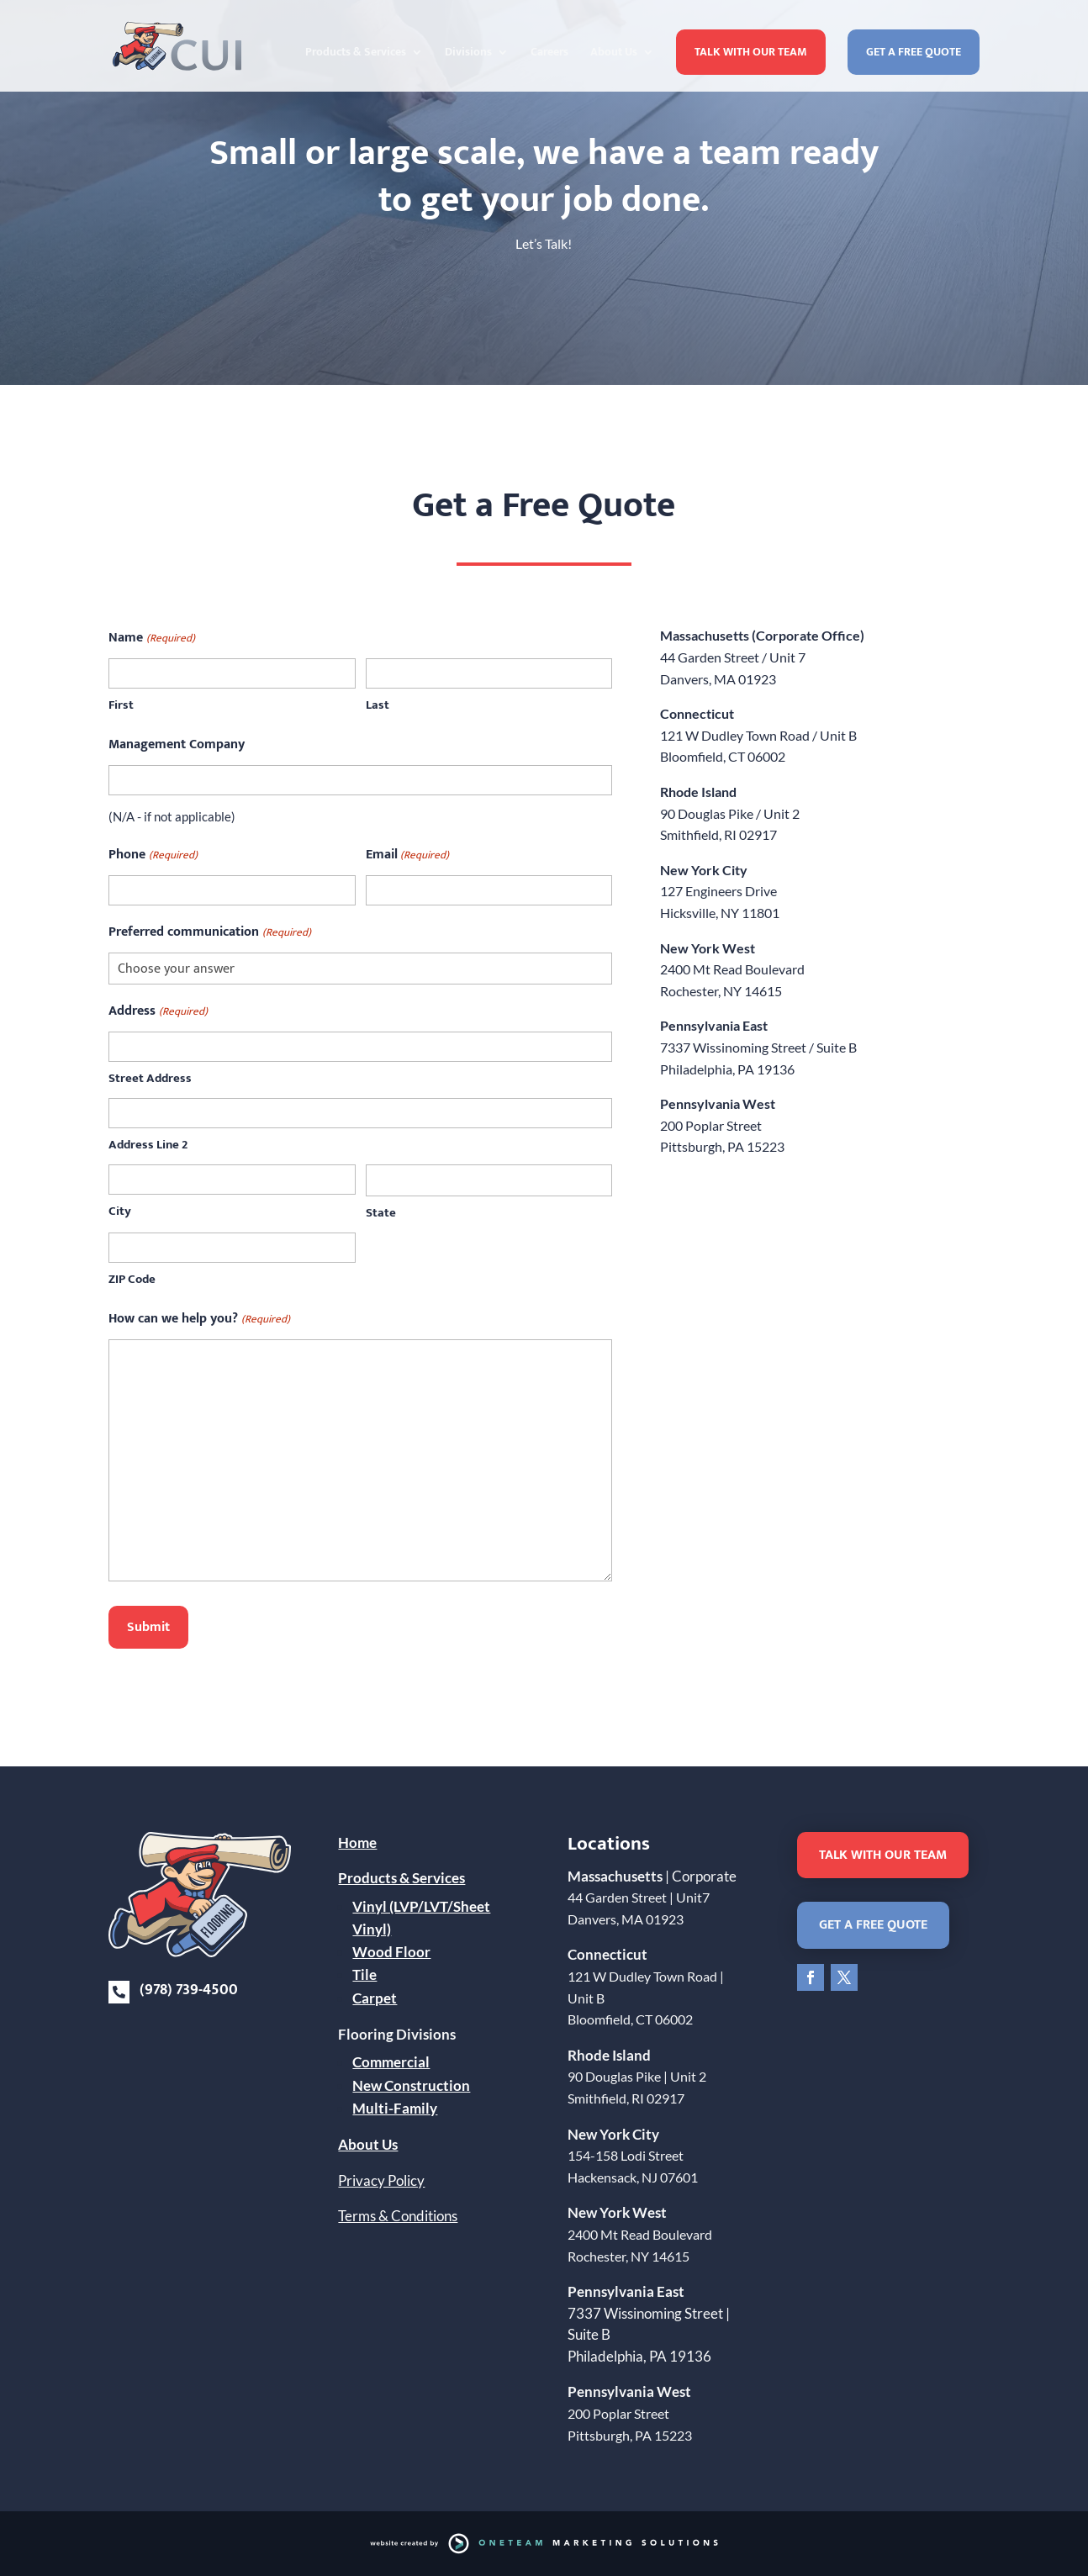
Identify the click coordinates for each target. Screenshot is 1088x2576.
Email (407, 855)
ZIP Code (132, 1279)
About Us (613, 53)
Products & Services (355, 53)
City (119, 1211)
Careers (549, 53)
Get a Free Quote (913, 51)
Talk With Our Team (751, 51)
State (381, 1212)
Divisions (468, 53)
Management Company (176, 744)
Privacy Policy (381, 2180)
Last (377, 704)
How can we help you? (198, 1319)
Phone (152, 855)
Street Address (150, 1078)
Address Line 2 (147, 1144)
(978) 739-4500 (189, 1990)
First (121, 704)
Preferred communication (209, 932)
